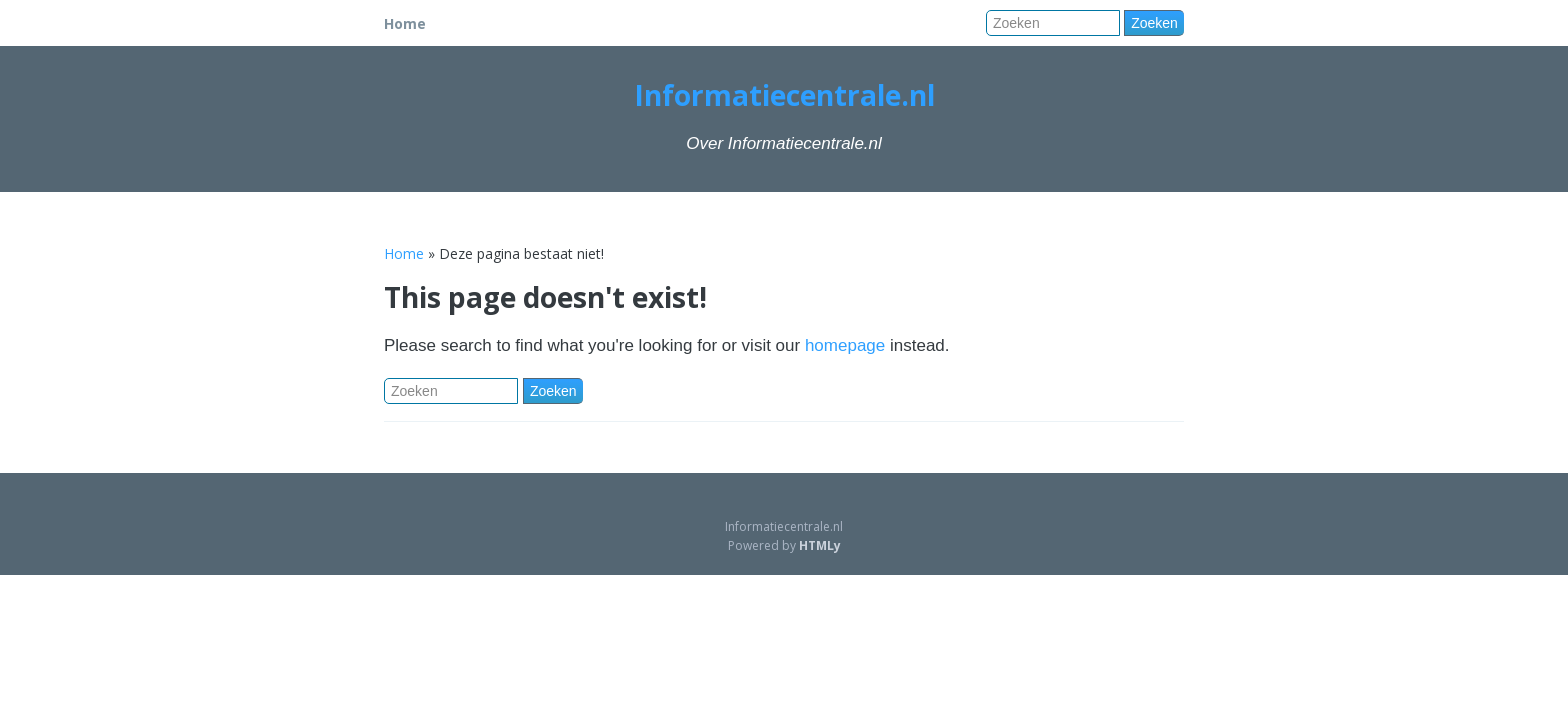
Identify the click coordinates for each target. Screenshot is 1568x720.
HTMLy (820, 545)
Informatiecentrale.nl (784, 95)
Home (405, 23)
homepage (845, 345)
